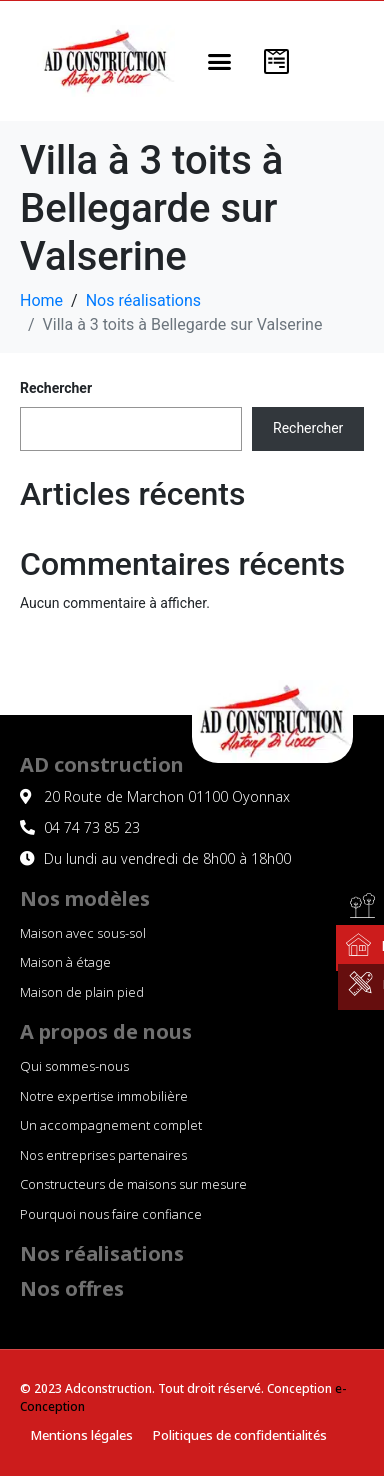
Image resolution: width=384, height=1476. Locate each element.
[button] (220, 61)
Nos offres (72, 1288)
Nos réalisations (102, 1253)
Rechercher (56, 388)
